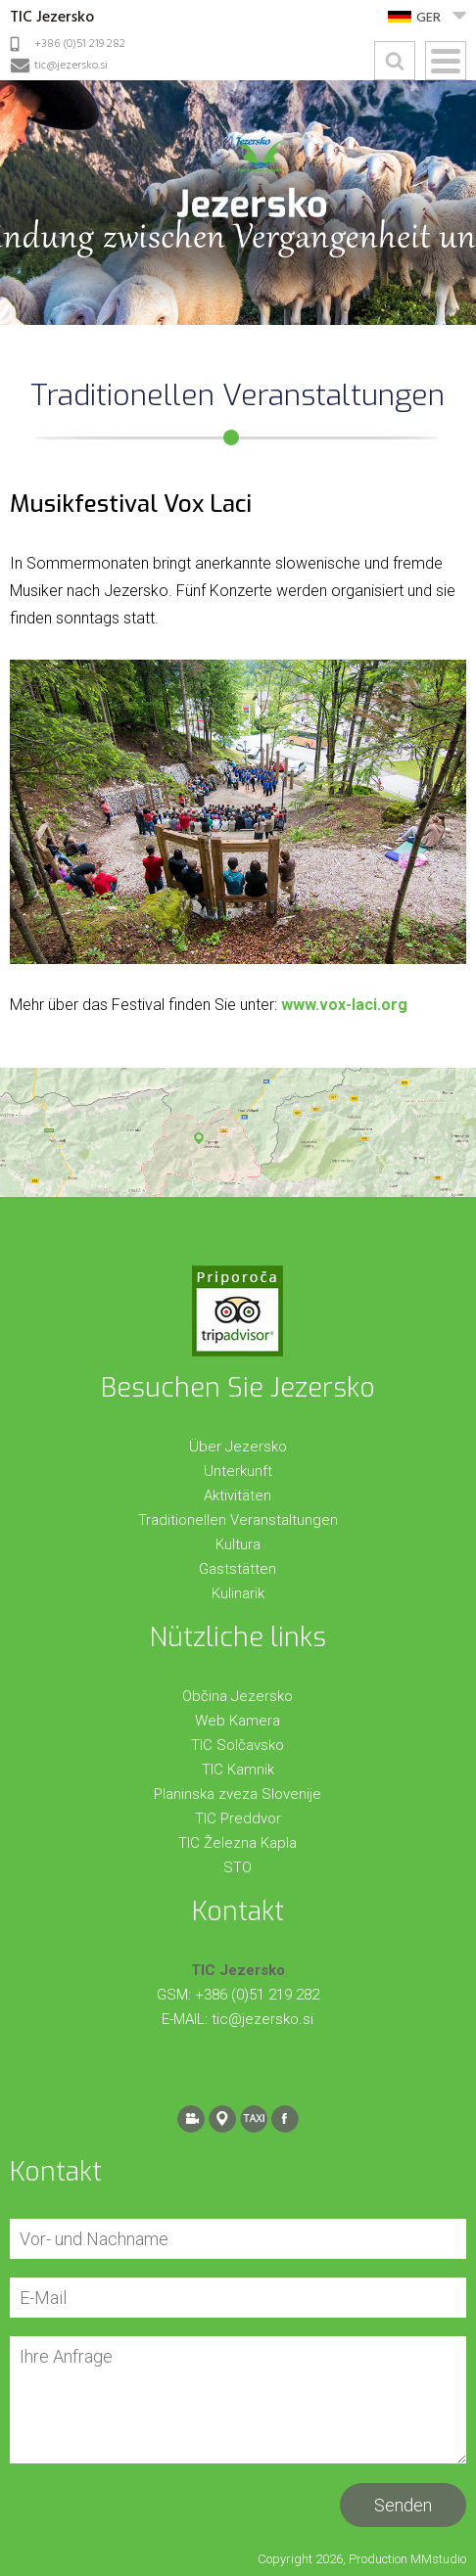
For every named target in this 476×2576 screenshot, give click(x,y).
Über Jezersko (238, 1446)
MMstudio (438, 2559)
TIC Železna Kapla (237, 1843)
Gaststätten (237, 1569)
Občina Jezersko (237, 1696)
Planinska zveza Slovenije (237, 1794)
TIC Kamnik (238, 1769)
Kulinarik (238, 1593)
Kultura (238, 1544)
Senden (403, 2505)
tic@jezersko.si (71, 65)
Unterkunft (238, 1471)
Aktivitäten (237, 1495)
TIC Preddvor (238, 1818)
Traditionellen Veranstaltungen (238, 1520)
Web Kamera (237, 1720)
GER (428, 18)
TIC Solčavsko (237, 1745)
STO (237, 1867)
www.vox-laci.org (344, 1004)
